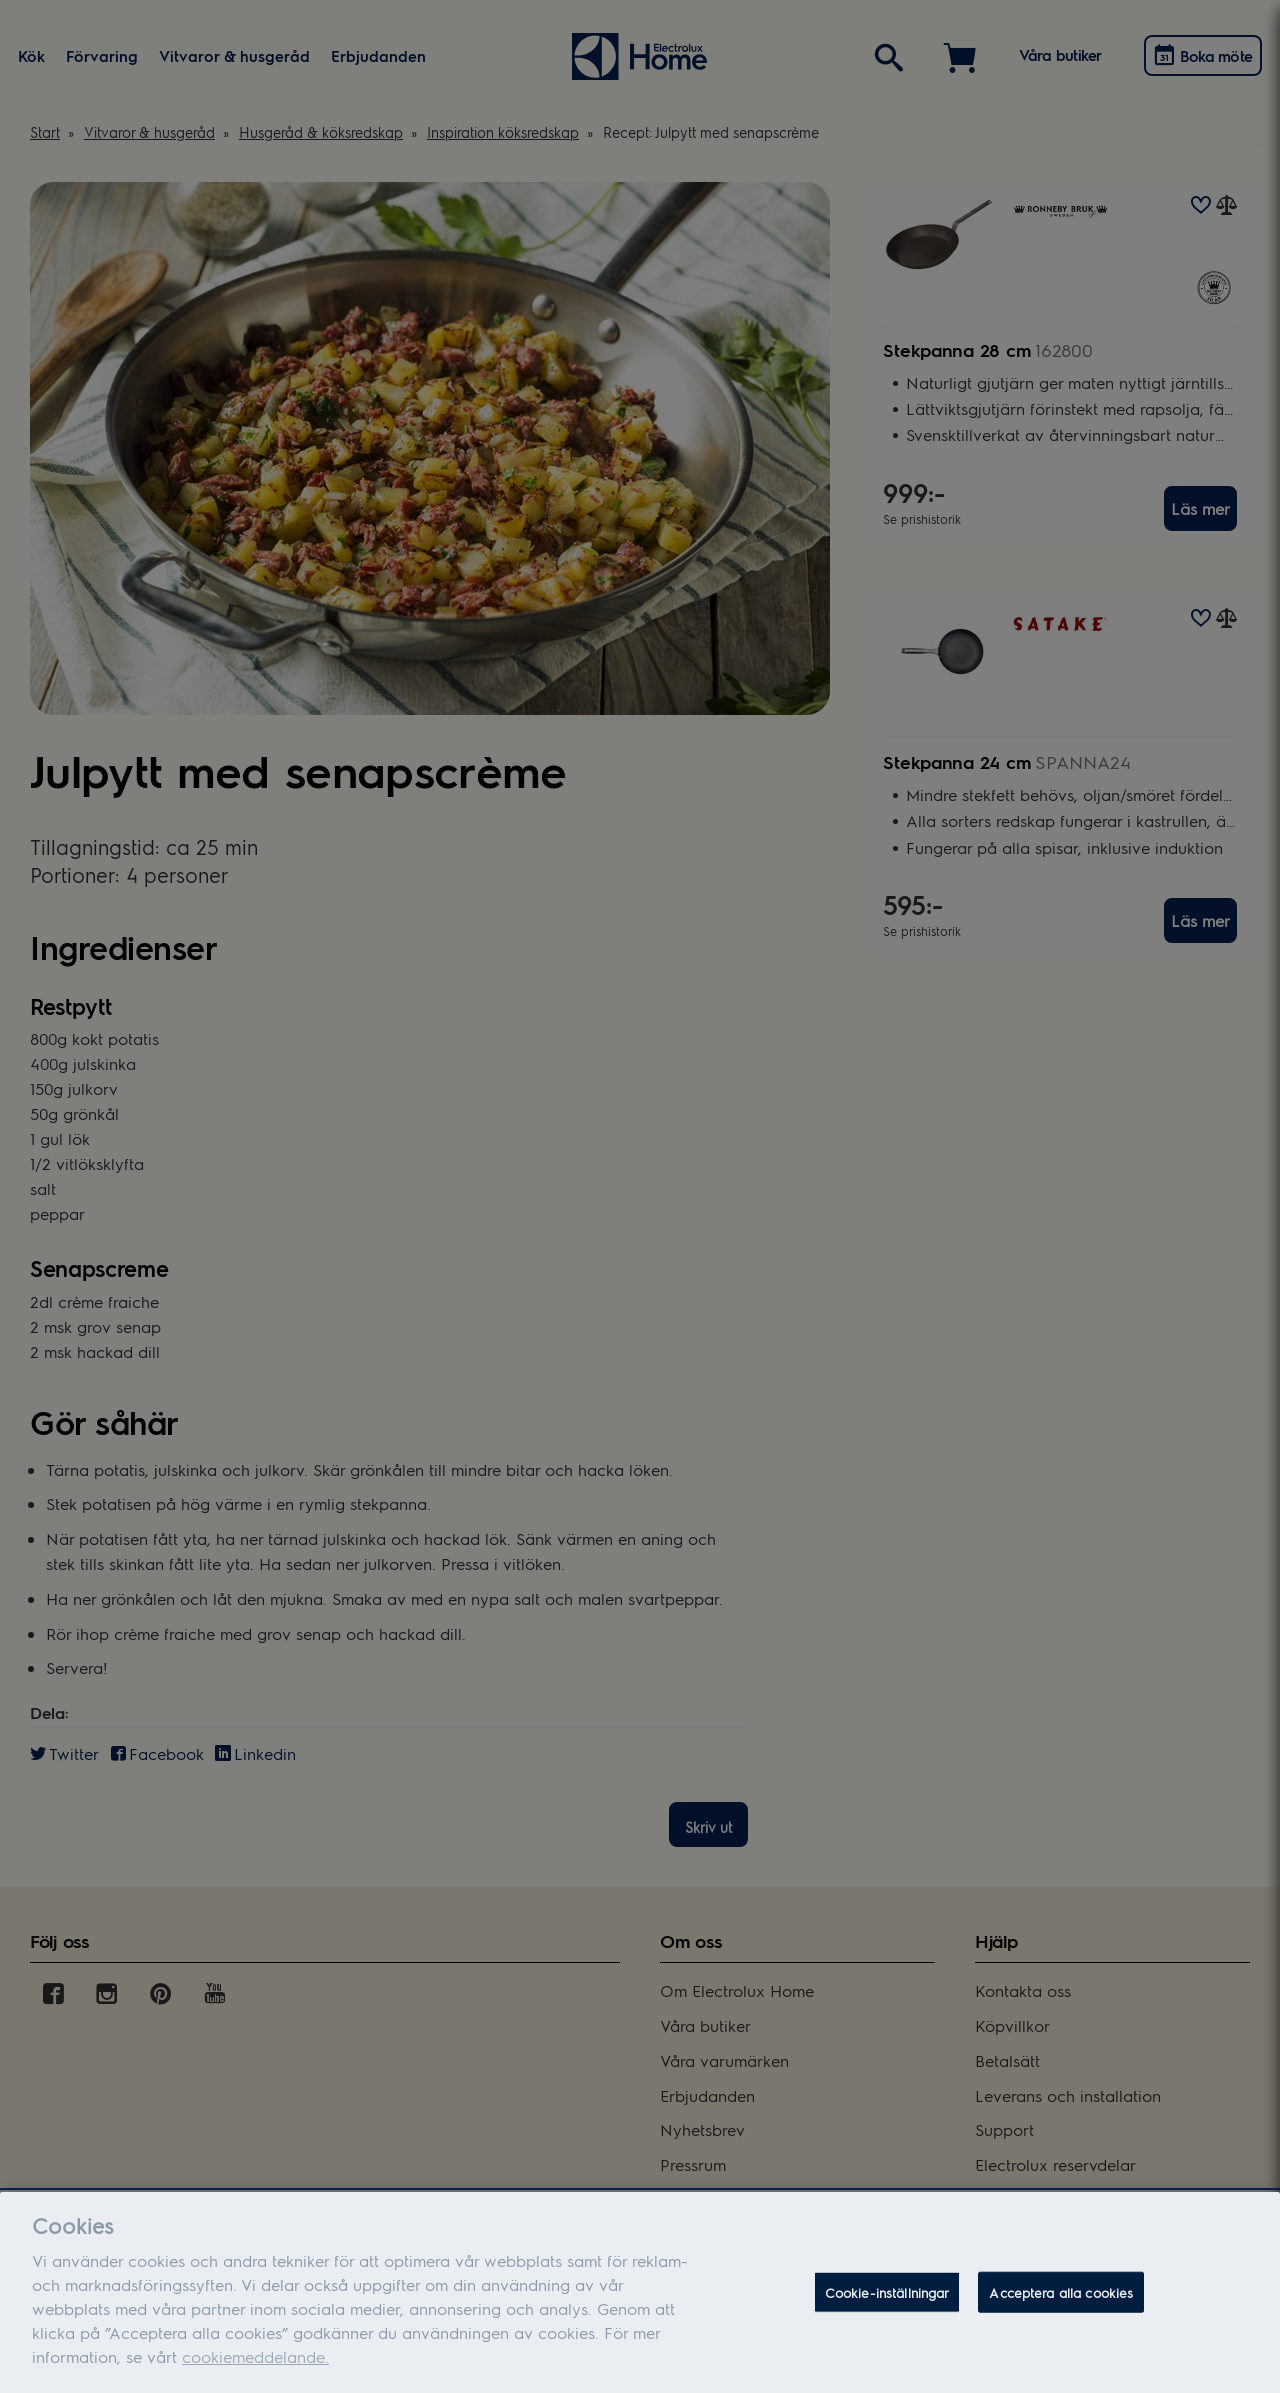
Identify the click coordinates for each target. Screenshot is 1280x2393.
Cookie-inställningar (887, 2303)
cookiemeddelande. (255, 2368)
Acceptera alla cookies (1061, 2303)
